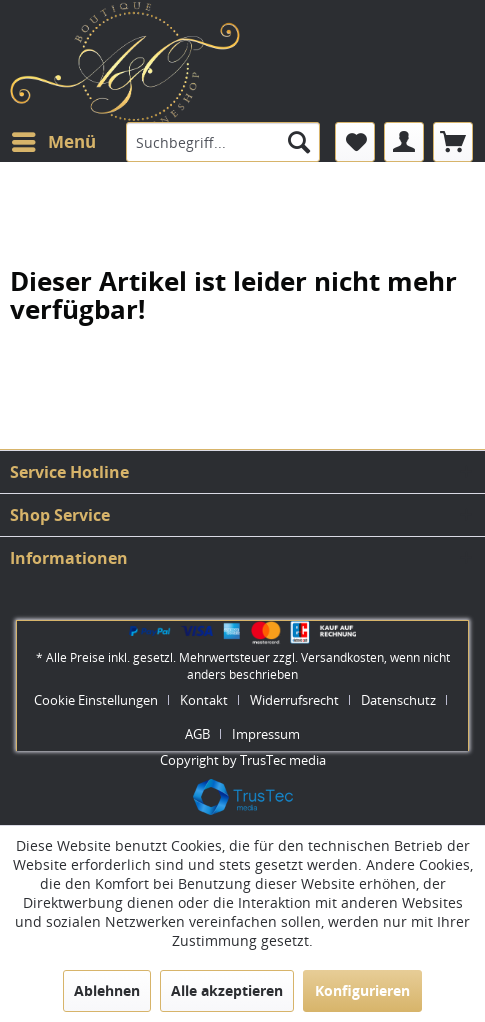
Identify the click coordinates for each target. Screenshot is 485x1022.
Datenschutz (398, 700)
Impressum (266, 734)
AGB (197, 734)
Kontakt (204, 700)
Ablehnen (107, 990)
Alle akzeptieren (227, 990)
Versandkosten (342, 657)
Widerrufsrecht (294, 700)
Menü (54, 139)
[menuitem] (53, 142)
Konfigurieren (362, 990)
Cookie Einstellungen (96, 700)
